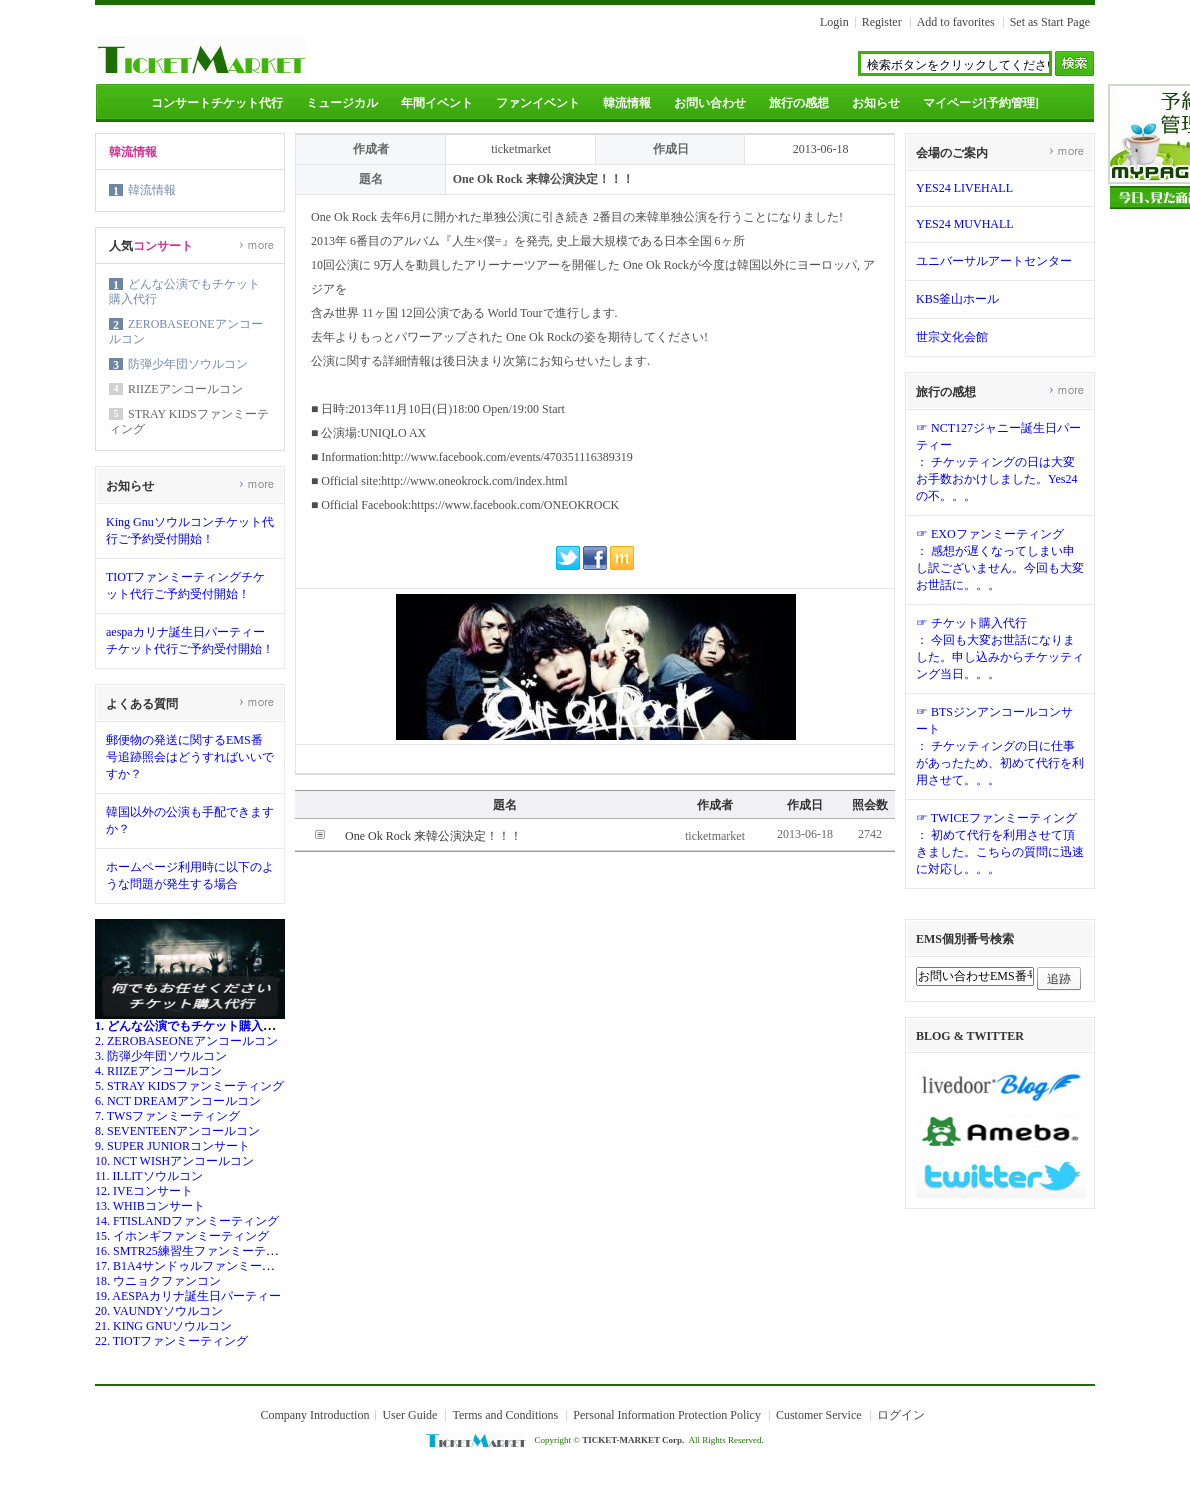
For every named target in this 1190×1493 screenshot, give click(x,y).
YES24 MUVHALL (965, 224)
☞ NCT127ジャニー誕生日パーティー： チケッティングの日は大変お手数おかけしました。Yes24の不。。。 (998, 462)
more (256, 244)
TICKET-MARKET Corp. (633, 1440)
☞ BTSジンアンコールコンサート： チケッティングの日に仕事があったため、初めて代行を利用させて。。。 (1000, 746)
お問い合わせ (710, 103)
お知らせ (876, 103)
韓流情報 (627, 103)
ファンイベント (538, 103)
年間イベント (437, 103)
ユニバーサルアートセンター (994, 261)
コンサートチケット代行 (217, 103)
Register (882, 22)
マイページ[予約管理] (981, 103)
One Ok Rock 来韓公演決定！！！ (433, 836)
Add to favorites (956, 22)
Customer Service (819, 1415)
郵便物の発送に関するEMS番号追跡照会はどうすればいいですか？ (190, 757)
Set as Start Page (1050, 22)
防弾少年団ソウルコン (188, 364)
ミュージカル (342, 103)
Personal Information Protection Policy (667, 1415)
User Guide (409, 1415)
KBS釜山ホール (957, 299)
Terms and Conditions (505, 1415)
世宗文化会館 (952, 337)
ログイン (901, 1415)
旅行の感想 (799, 103)
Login (834, 22)
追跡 (1059, 979)
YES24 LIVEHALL (964, 188)
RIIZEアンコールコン (185, 389)
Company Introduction (314, 1415)
